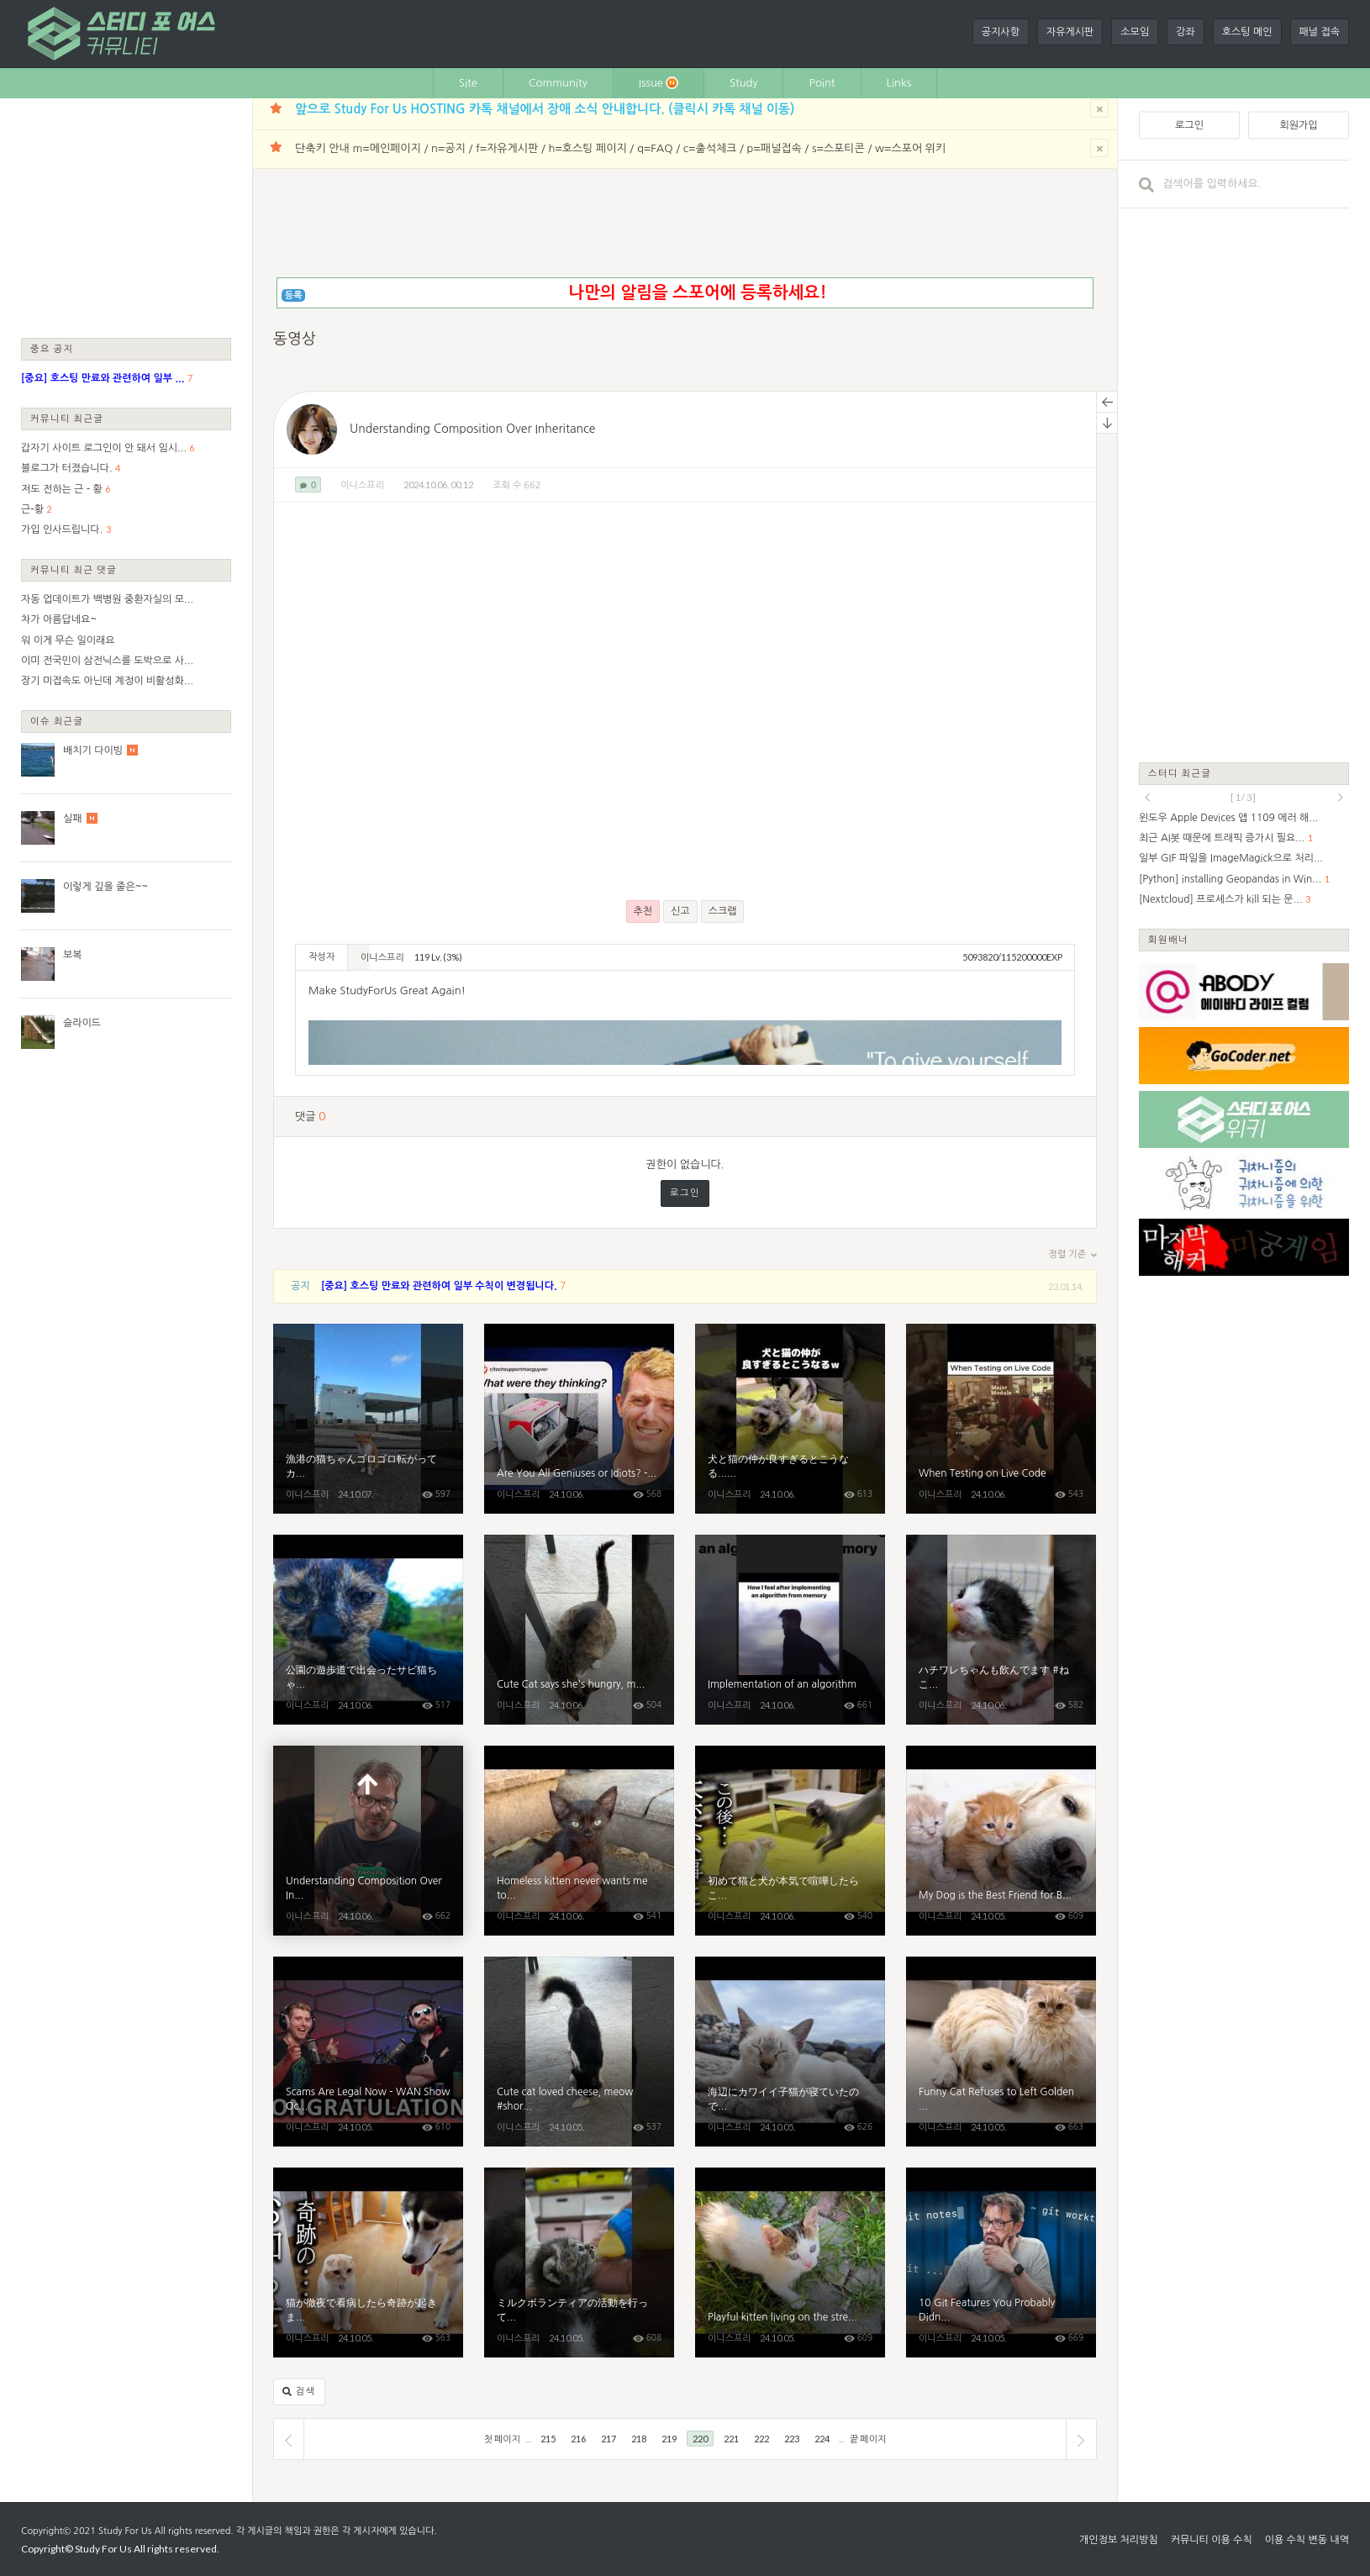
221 (731, 2438)
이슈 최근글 (57, 720)
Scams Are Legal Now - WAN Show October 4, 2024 (368, 2052)
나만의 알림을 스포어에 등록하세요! (697, 292)
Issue (658, 82)
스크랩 (723, 911)
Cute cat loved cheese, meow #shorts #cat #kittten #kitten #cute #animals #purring (579, 2052)
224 (822, 2438)
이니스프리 (362, 485)
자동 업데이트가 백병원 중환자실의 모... (107, 599)
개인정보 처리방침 (1118, 2540)
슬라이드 (82, 1023)
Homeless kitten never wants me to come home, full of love (579, 1841)
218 (638, 2438)
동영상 (294, 338)
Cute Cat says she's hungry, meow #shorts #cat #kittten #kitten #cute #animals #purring (579, 1630)
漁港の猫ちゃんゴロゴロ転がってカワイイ (368, 1419)
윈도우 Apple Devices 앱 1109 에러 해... (1228, 818)
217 (608, 2438)
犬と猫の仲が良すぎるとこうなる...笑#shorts (790, 1419)
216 (578, 2438)
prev (1147, 797)
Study (744, 82)
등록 (294, 295)
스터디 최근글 (1180, 772)
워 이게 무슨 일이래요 (68, 640)
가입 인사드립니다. (62, 529)
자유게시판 (1069, 32)
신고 (680, 911)
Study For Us (124, 2531)
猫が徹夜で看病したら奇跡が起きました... (368, 2262)
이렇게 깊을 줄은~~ (105, 887)
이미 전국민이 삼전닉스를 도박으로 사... (107, 661)
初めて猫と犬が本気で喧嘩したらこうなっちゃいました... (790, 1841)
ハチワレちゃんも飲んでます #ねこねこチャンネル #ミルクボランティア (1001, 1630)
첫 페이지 (502, 2438)
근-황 (32, 509)
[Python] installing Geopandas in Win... (1230, 879)
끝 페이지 (868, 2438)
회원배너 (1168, 939)
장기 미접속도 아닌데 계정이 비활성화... (107, 681)
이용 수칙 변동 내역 (1307, 2540)
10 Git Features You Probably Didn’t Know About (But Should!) (1001, 2262)
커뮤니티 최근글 (67, 418)
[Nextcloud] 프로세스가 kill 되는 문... (1221, 899)
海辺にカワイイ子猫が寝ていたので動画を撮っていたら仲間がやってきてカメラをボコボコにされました (790, 2052)
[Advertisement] (126, 217)
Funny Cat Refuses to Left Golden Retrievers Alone (1001, 2052)
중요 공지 (52, 348)
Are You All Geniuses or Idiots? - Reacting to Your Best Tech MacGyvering (579, 1419)
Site (468, 82)
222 (761, 2438)
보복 (72, 955)
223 (791, 2438)
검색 (299, 2392)
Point (822, 82)
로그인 (685, 1193)
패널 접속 (1319, 32)
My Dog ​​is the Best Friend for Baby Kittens (1001, 1841)
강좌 (1185, 32)
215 (548, 2438)
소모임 (1134, 32)
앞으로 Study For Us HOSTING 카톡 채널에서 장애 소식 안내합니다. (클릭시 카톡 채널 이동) (544, 109)
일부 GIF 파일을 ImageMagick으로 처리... (1231, 858)
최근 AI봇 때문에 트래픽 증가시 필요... (1221, 838)
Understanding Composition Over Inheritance (473, 429)
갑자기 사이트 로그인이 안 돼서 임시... (104, 448)
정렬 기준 (1073, 1255)
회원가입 (1298, 125)
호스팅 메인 (1247, 32)
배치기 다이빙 (93, 750)
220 (700, 2438)
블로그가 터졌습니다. (67, 468)
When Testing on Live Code (1001, 1419)
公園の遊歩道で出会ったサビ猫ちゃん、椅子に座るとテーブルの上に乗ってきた (368, 1630)
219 (669, 2438)
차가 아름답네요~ (59, 619)
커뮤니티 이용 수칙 (1211, 2540)
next (1340, 797)
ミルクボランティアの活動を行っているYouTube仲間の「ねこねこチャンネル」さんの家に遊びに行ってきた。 (579, 2262)
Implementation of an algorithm (790, 1630)
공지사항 (1001, 32)
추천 (643, 911)
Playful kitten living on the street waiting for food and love (790, 2262)
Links (899, 82)
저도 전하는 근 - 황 (62, 489)
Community (558, 82)
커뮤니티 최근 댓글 (73, 569)
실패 (72, 819)
